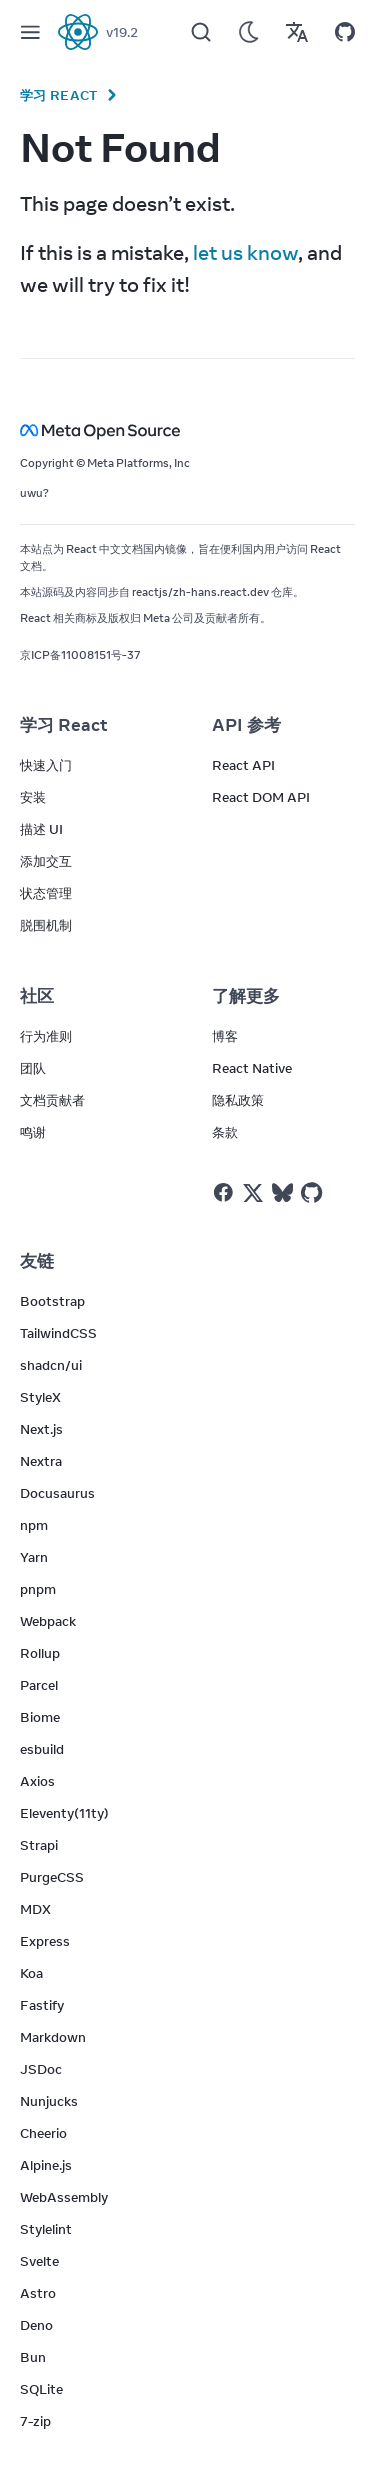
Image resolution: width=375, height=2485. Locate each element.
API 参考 (246, 725)
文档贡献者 (52, 1100)
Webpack (48, 1621)
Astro (38, 2293)
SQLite (41, 2389)
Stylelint (46, 2229)
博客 (225, 1036)
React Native (252, 1068)
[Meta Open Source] (187, 430)
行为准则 (46, 1036)
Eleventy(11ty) (64, 1813)
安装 (33, 797)
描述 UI (41, 829)
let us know (245, 252)
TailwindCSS (58, 1333)
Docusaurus (57, 1493)
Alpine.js (46, 2165)
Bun (33, 2357)
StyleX (40, 1397)
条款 (225, 1132)
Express (45, 1941)
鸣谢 (33, 1132)
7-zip (35, 2421)
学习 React (59, 95)
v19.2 (122, 32)
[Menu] (30, 32)
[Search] (201, 32)
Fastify (42, 2005)
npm (34, 1525)
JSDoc (41, 2069)
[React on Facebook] (223, 1192)
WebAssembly (64, 2197)
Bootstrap (52, 1301)
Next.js (41, 1429)
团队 (33, 1068)
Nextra (41, 1461)
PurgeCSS (52, 1877)
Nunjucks (49, 2101)
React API (243, 765)
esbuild (42, 1749)
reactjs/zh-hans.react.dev (200, 592)
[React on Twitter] (253, 1193)
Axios (37, 1781)
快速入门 (46, 765)
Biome (40, 1717)
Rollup (40, 1653)
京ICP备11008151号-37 (80, 655)
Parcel (39, 1685)
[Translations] (297, 32)
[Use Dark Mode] (249, 32)
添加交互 (46, 861)
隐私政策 (238, 1100)
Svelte (39, 2261)
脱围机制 (46, 925)
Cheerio (43, 2133)
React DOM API (261, 797)
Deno (36, 2325)
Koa (31, 1973)
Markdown (53, 2037)
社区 (37, 996)
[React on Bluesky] (282, 1192)
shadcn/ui (51, 1365)
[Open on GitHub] (345, 32)
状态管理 (46, 893)
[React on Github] (314, 1193)
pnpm (38, 1589)
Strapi (39, 1845)
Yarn (34, 1557)
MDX (35, 1909)
